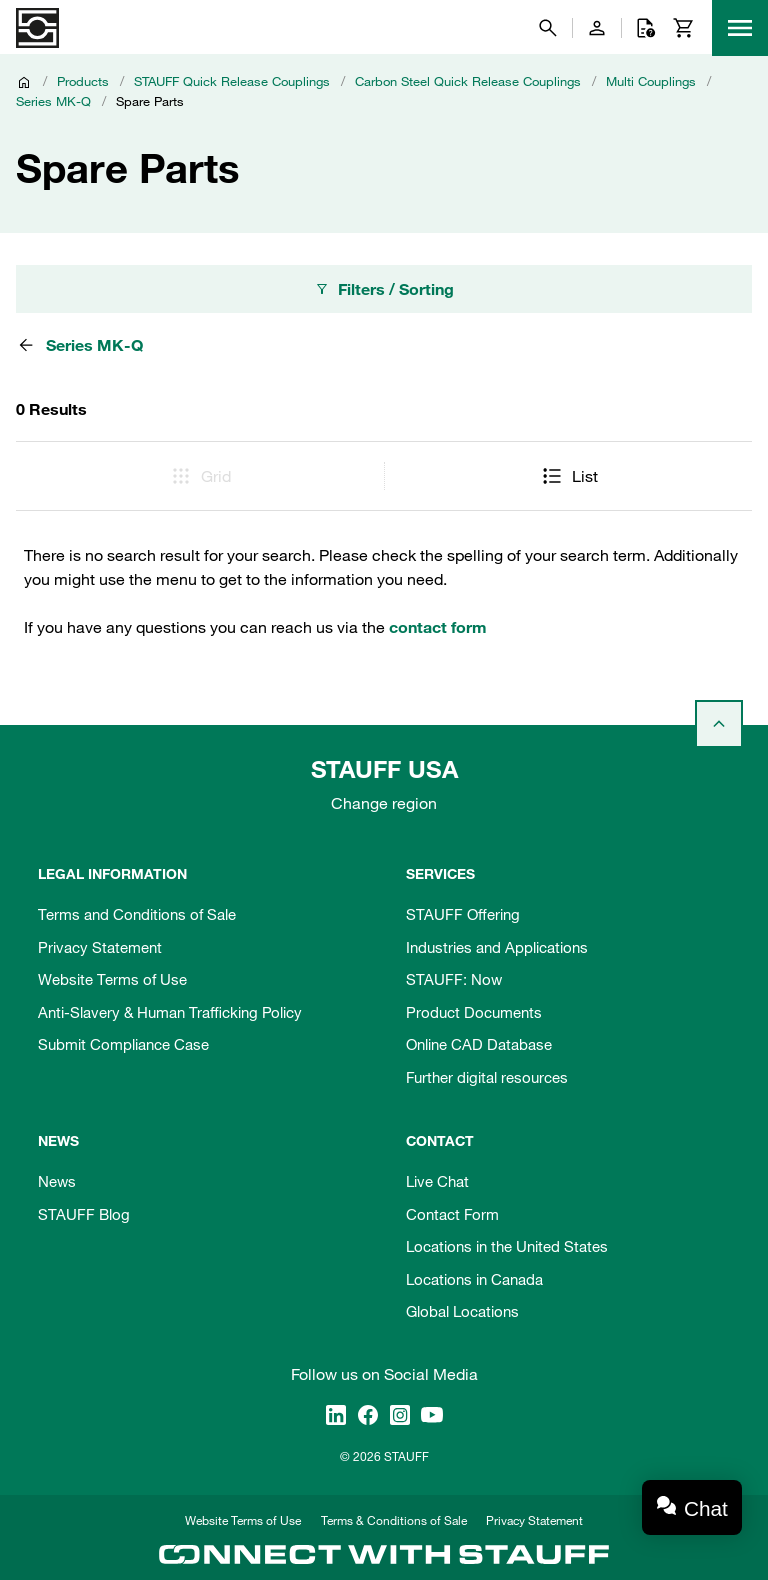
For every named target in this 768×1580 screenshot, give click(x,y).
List (569, 476)
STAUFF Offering (463, 914)
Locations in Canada (474, 1279)
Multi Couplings (651, 81)
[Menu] (740, 28)
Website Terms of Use (112, 979)
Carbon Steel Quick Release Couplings (468, 81)
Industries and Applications (497, 947)
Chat (706, 1508)
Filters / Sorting (384, 289)
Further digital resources (487, 1077)
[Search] (548, 28)
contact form (438, 627)
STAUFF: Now (454, 979)
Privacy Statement (100, 947)
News (57, 1181)
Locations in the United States (507, 1246)
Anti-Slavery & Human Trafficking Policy (170, 1012)
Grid (200, 476)
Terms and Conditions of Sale (137, 914)
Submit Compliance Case (123, 1044)
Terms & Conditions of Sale (394, 1520)
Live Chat (437, 1181)
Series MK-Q (53, 101)
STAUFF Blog (84, 1214)
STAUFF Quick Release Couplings (232, 81)
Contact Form (452, 1214)
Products (83, 81)
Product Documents (474, 1012)
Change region (384, 803)
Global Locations (462, 1311)
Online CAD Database (479, 1044)
